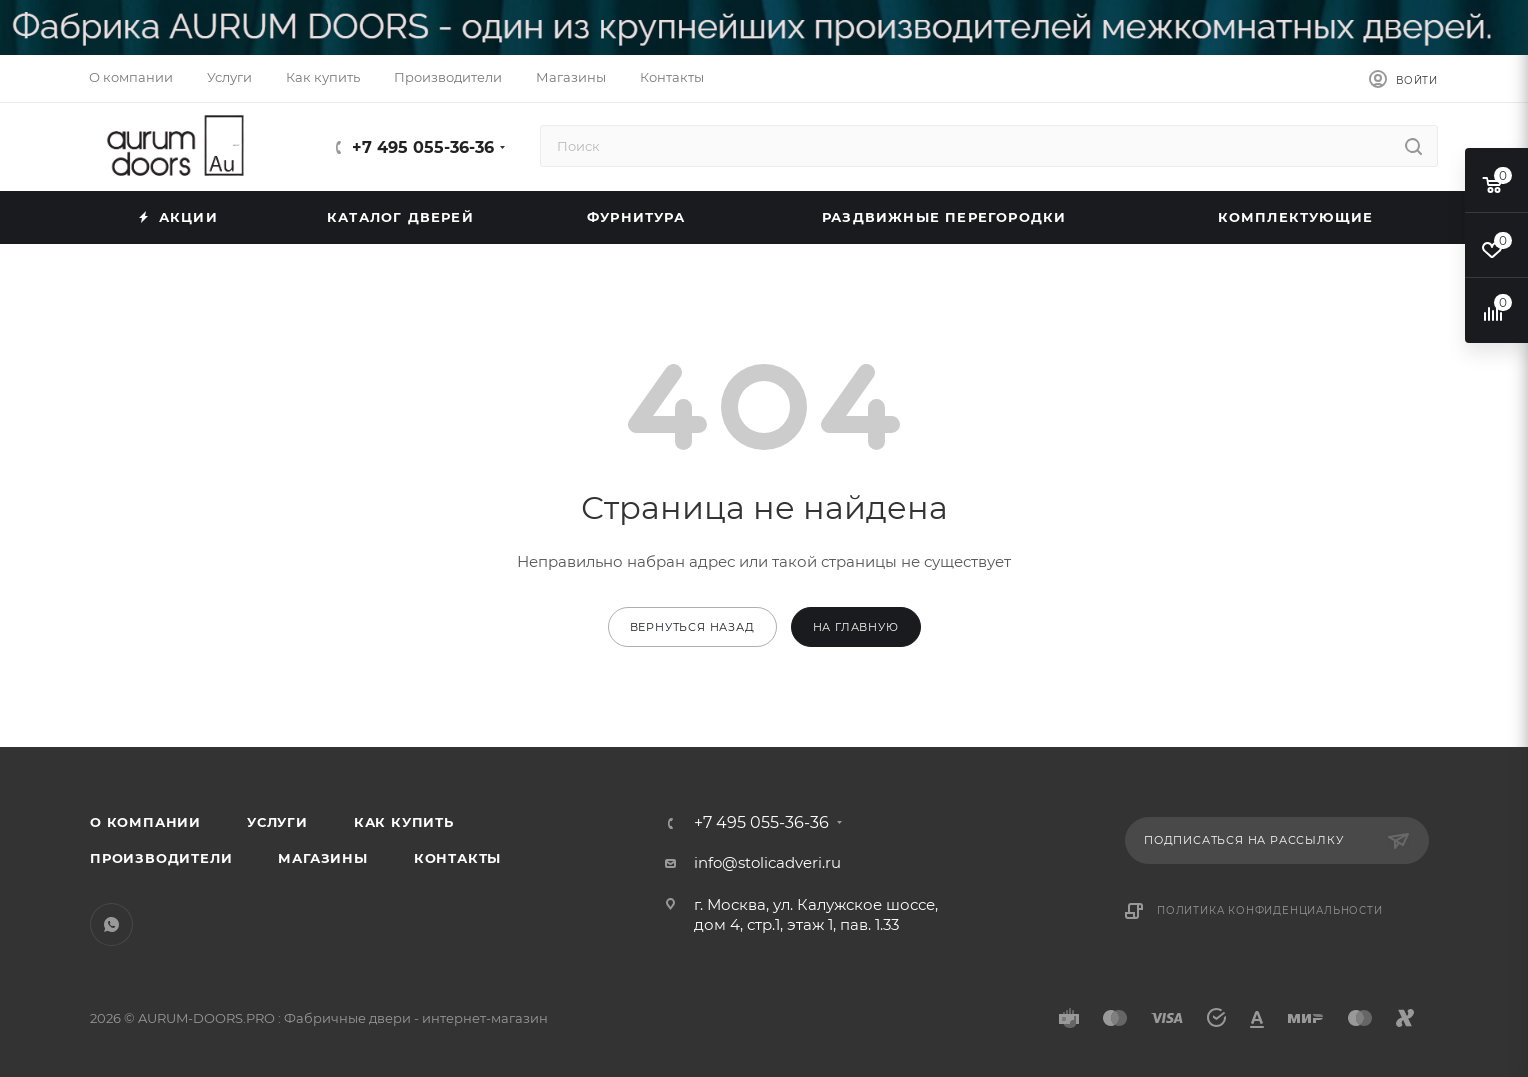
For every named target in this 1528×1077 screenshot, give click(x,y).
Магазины (322, 858)
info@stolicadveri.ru (767, 862)
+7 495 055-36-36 (423, 147)
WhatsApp (111, 924)
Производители (161, 858)
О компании (145, 822)
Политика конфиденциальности (1270, 910)
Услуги (277, 822)
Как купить (404, 822)
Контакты (457, 858)
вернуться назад (692, 627)
